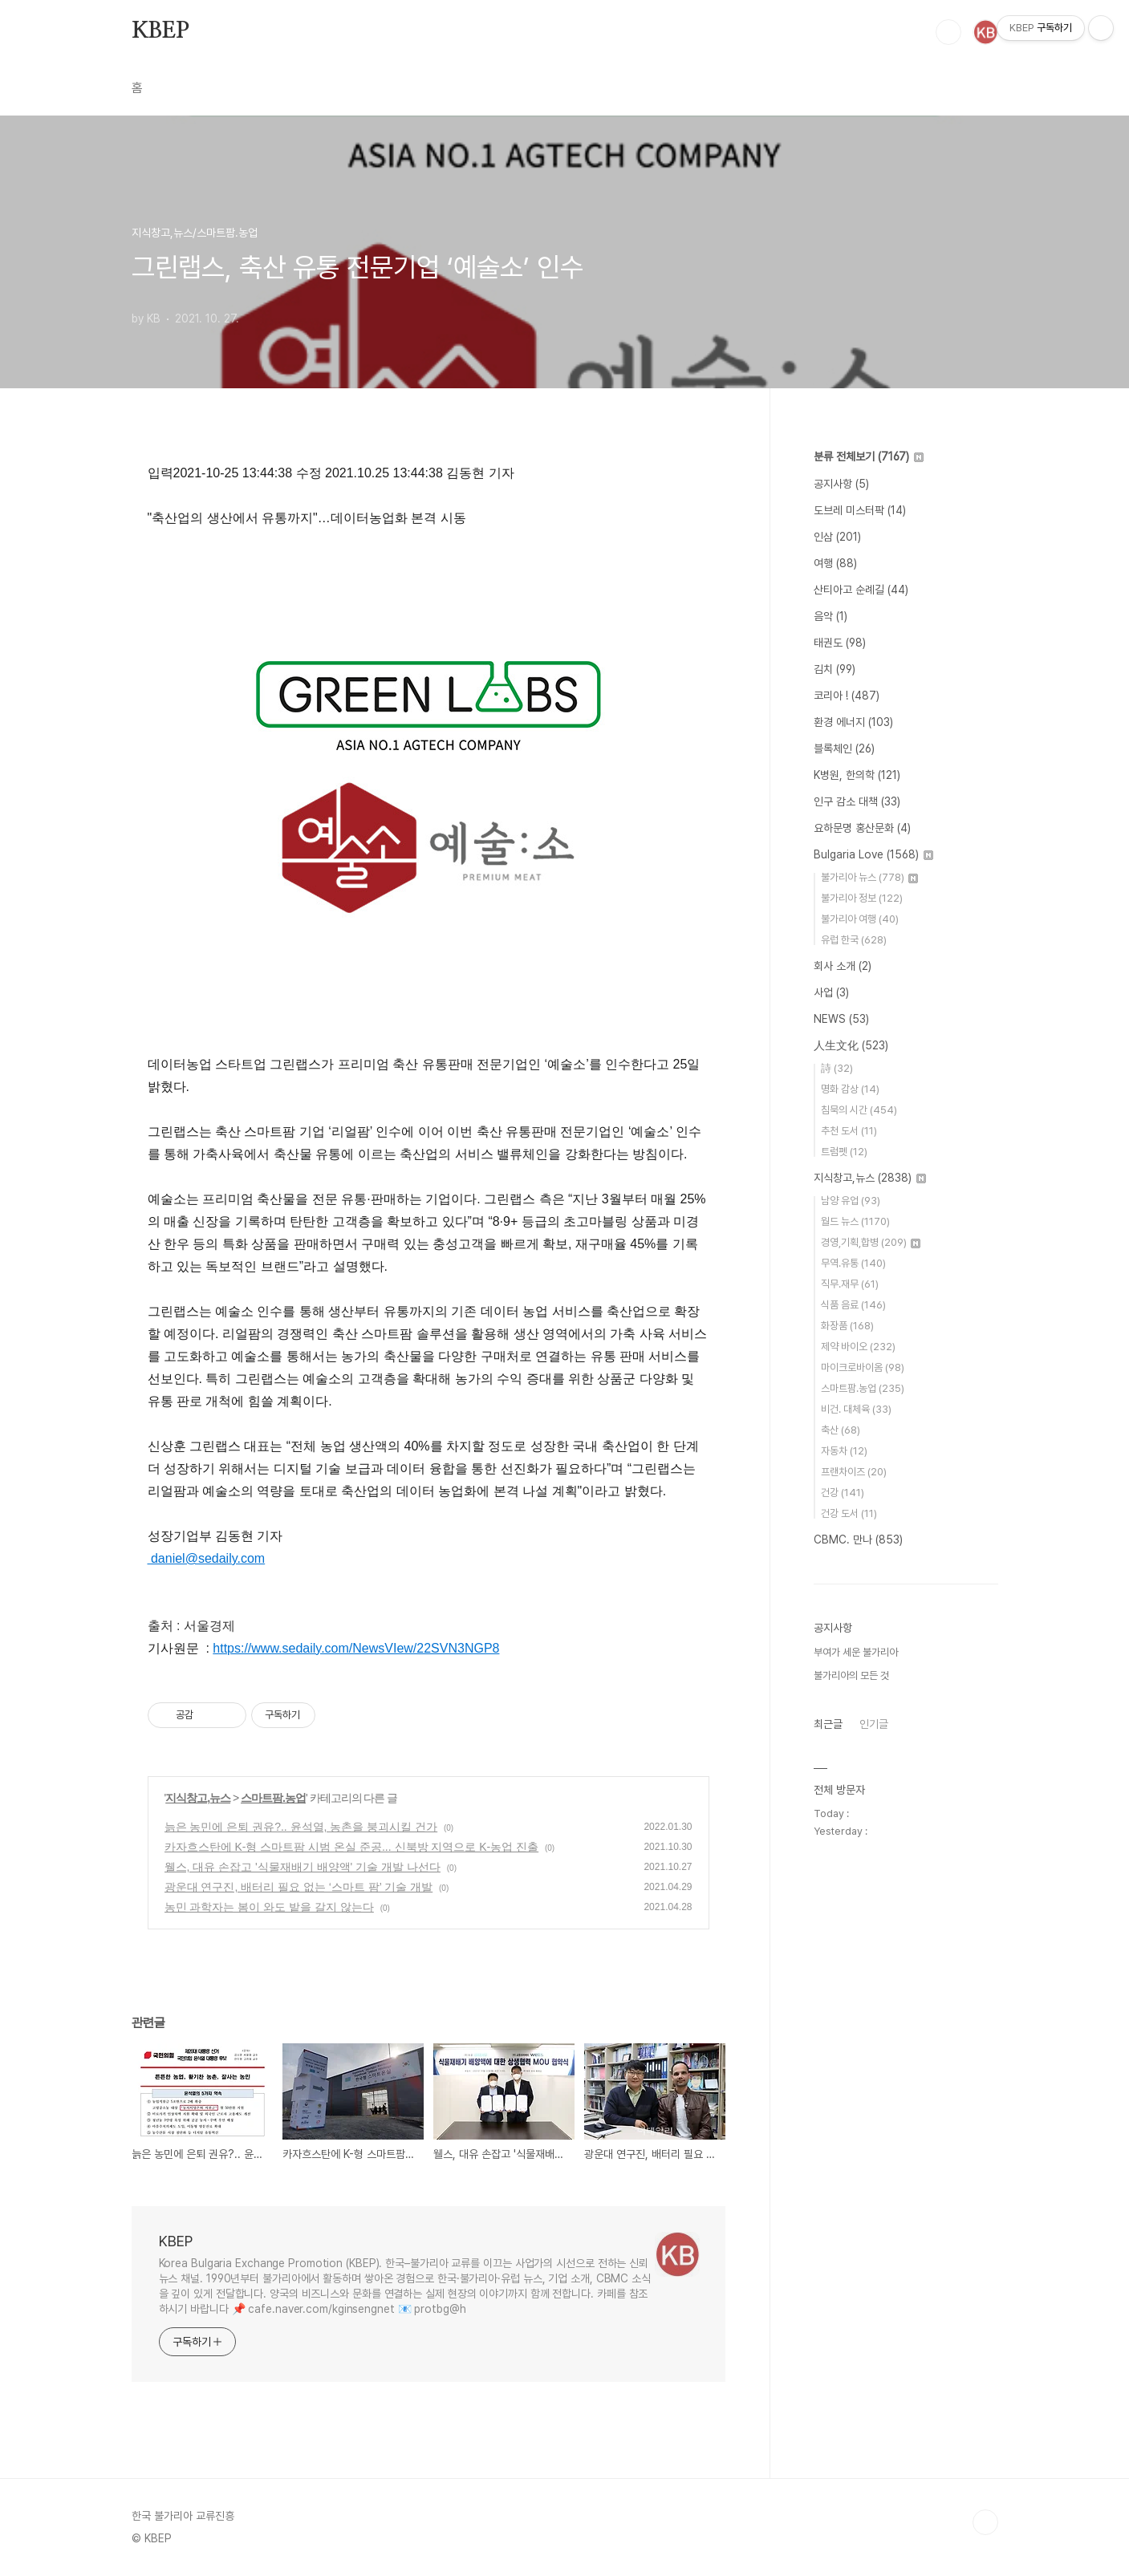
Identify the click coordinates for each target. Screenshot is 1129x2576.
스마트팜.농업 (273, 1797)
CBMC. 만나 (858, 1539)
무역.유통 (853, 1263)
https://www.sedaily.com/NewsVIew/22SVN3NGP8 (356, 1648)
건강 (842, 1493)
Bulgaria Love (873, 854)
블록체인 (844, 748)
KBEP (160, 31)
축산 (840, 1430)
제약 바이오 (858, 1347)
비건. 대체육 (856, 1409)
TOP (985, 2522)
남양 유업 (850, 1201)
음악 (830, 616)
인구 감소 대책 (857, 801)
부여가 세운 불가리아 (856, 1652)
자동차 (844, 1451)
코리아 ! (846, 695)
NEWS (841, 1018)
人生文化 (851, 1045)
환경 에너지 (853, 722)
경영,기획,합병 (870, 1242)
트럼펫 (844, 1152)
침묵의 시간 (859, 1110)
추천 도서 (849, 1131)
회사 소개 (842, 965)
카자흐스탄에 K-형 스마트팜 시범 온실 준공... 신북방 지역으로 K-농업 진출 (351, 1846)
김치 (834, 669)
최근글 (828, 1724)
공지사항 (841, 483)
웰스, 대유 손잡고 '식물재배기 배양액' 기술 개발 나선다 (302, 1866)
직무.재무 (850, 1284)
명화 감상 (850, 1089)
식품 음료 (853, 1305)
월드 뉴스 (855, 1221)
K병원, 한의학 (857, 775)
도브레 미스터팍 (860, 510)
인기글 (873, 1724)
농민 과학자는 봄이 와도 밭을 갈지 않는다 (269, 1907)
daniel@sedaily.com (207, 1558)
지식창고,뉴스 (197, 1797)
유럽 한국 (854, 940)
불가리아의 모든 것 (851, 1675)
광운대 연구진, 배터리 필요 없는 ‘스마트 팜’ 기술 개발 (298, 1886)
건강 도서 (849, 1513)
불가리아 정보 (862, 898)
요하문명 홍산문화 (862, 827)
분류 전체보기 (869, 456)
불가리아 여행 (860, 919)
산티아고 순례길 (861, 589)
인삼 (837, 536)
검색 (948, 32)
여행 (835, 563)
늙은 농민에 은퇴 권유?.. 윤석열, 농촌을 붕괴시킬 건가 (301, 1826)
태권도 (840, 642)
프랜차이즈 (854, 1472)
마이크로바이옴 (862, 1367)
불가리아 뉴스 (869, 877)
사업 (831, 992)
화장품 (847, 1326)
